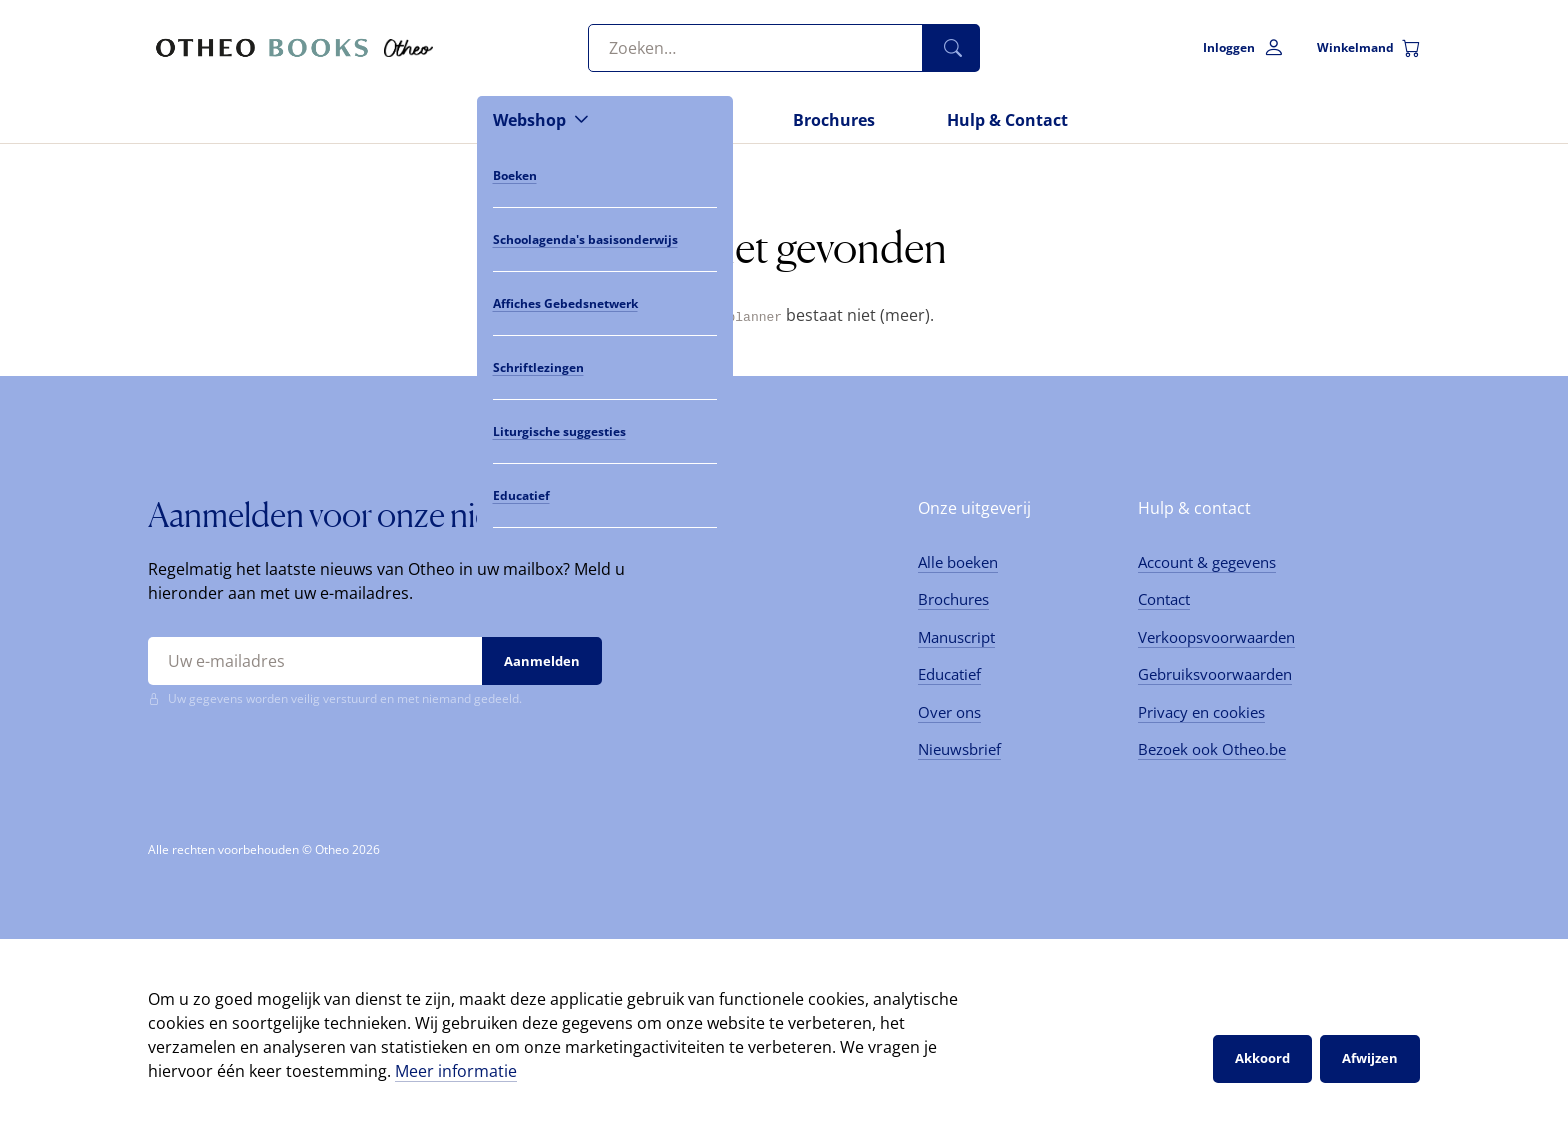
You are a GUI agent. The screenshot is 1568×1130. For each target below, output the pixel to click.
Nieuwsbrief (959, 749)
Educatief (949, 674)
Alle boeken (958, 561)
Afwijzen (1370, 1058)
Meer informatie (456, 1070)
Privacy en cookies (1201, 711)
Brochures (834, 120)
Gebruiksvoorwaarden (1215, 674)
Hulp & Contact (1007, 120)
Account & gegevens (1207, 561)
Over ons (949, 711)
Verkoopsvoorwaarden (1216, 636)
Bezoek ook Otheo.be (1212, 749)
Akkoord (1262, 1058)
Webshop (529, 120)
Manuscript (956, 636)
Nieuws (691, 120)
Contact (1164, 599)
